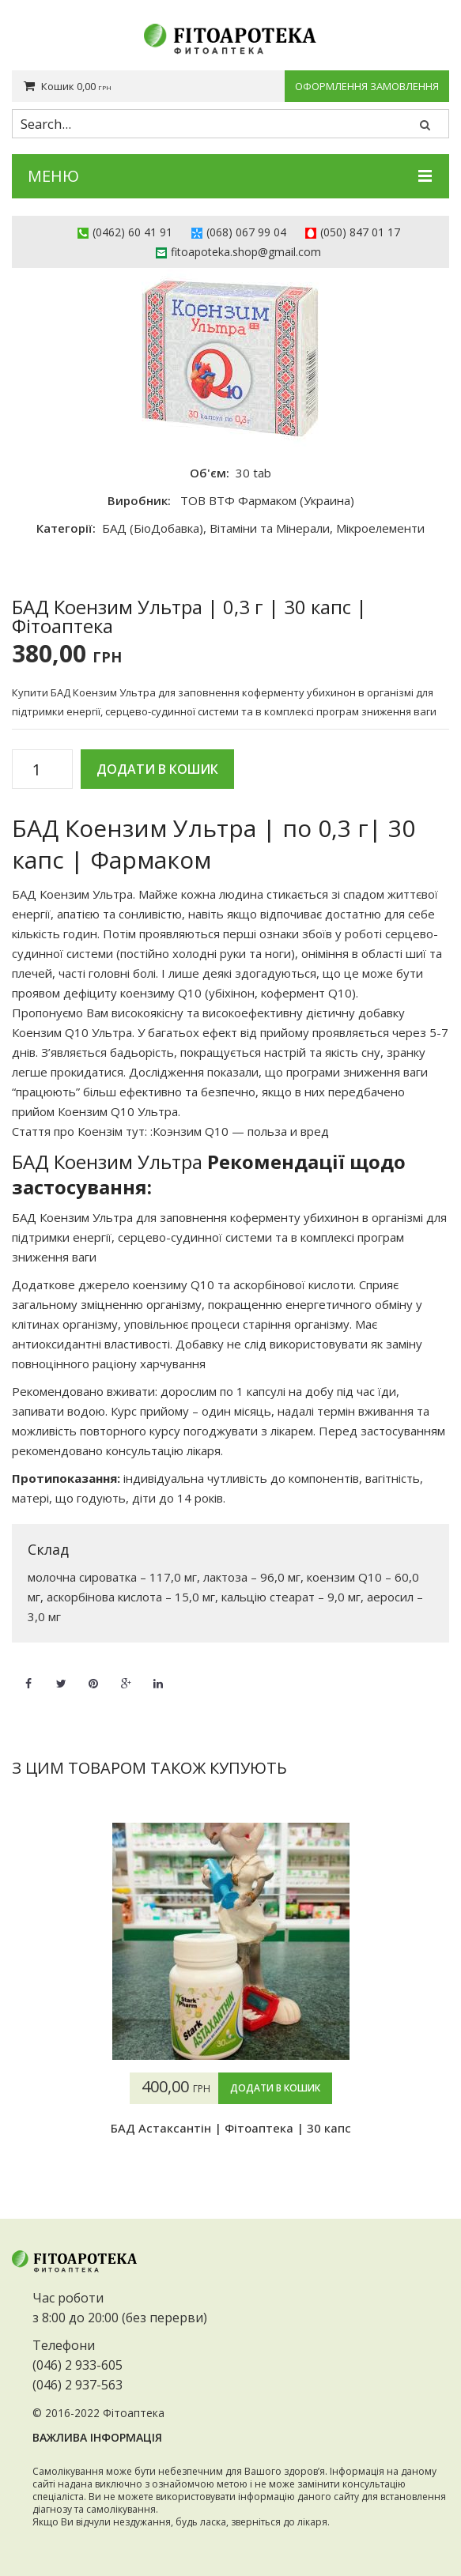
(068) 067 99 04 (246, 231)
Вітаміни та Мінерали (270, 528)
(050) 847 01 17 (360, 231)
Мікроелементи (380, 528)
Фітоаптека (133, 2412)
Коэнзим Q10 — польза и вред (241, 1131)
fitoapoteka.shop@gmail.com (246, 251)
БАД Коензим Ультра (72, 894)
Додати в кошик (157, 769)
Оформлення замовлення (367, 86)
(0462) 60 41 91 (132, 231)
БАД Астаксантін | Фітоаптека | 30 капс (231, 2128)
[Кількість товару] (42, 770)
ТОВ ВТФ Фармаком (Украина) (267, 500)
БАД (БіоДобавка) (152, 528)
